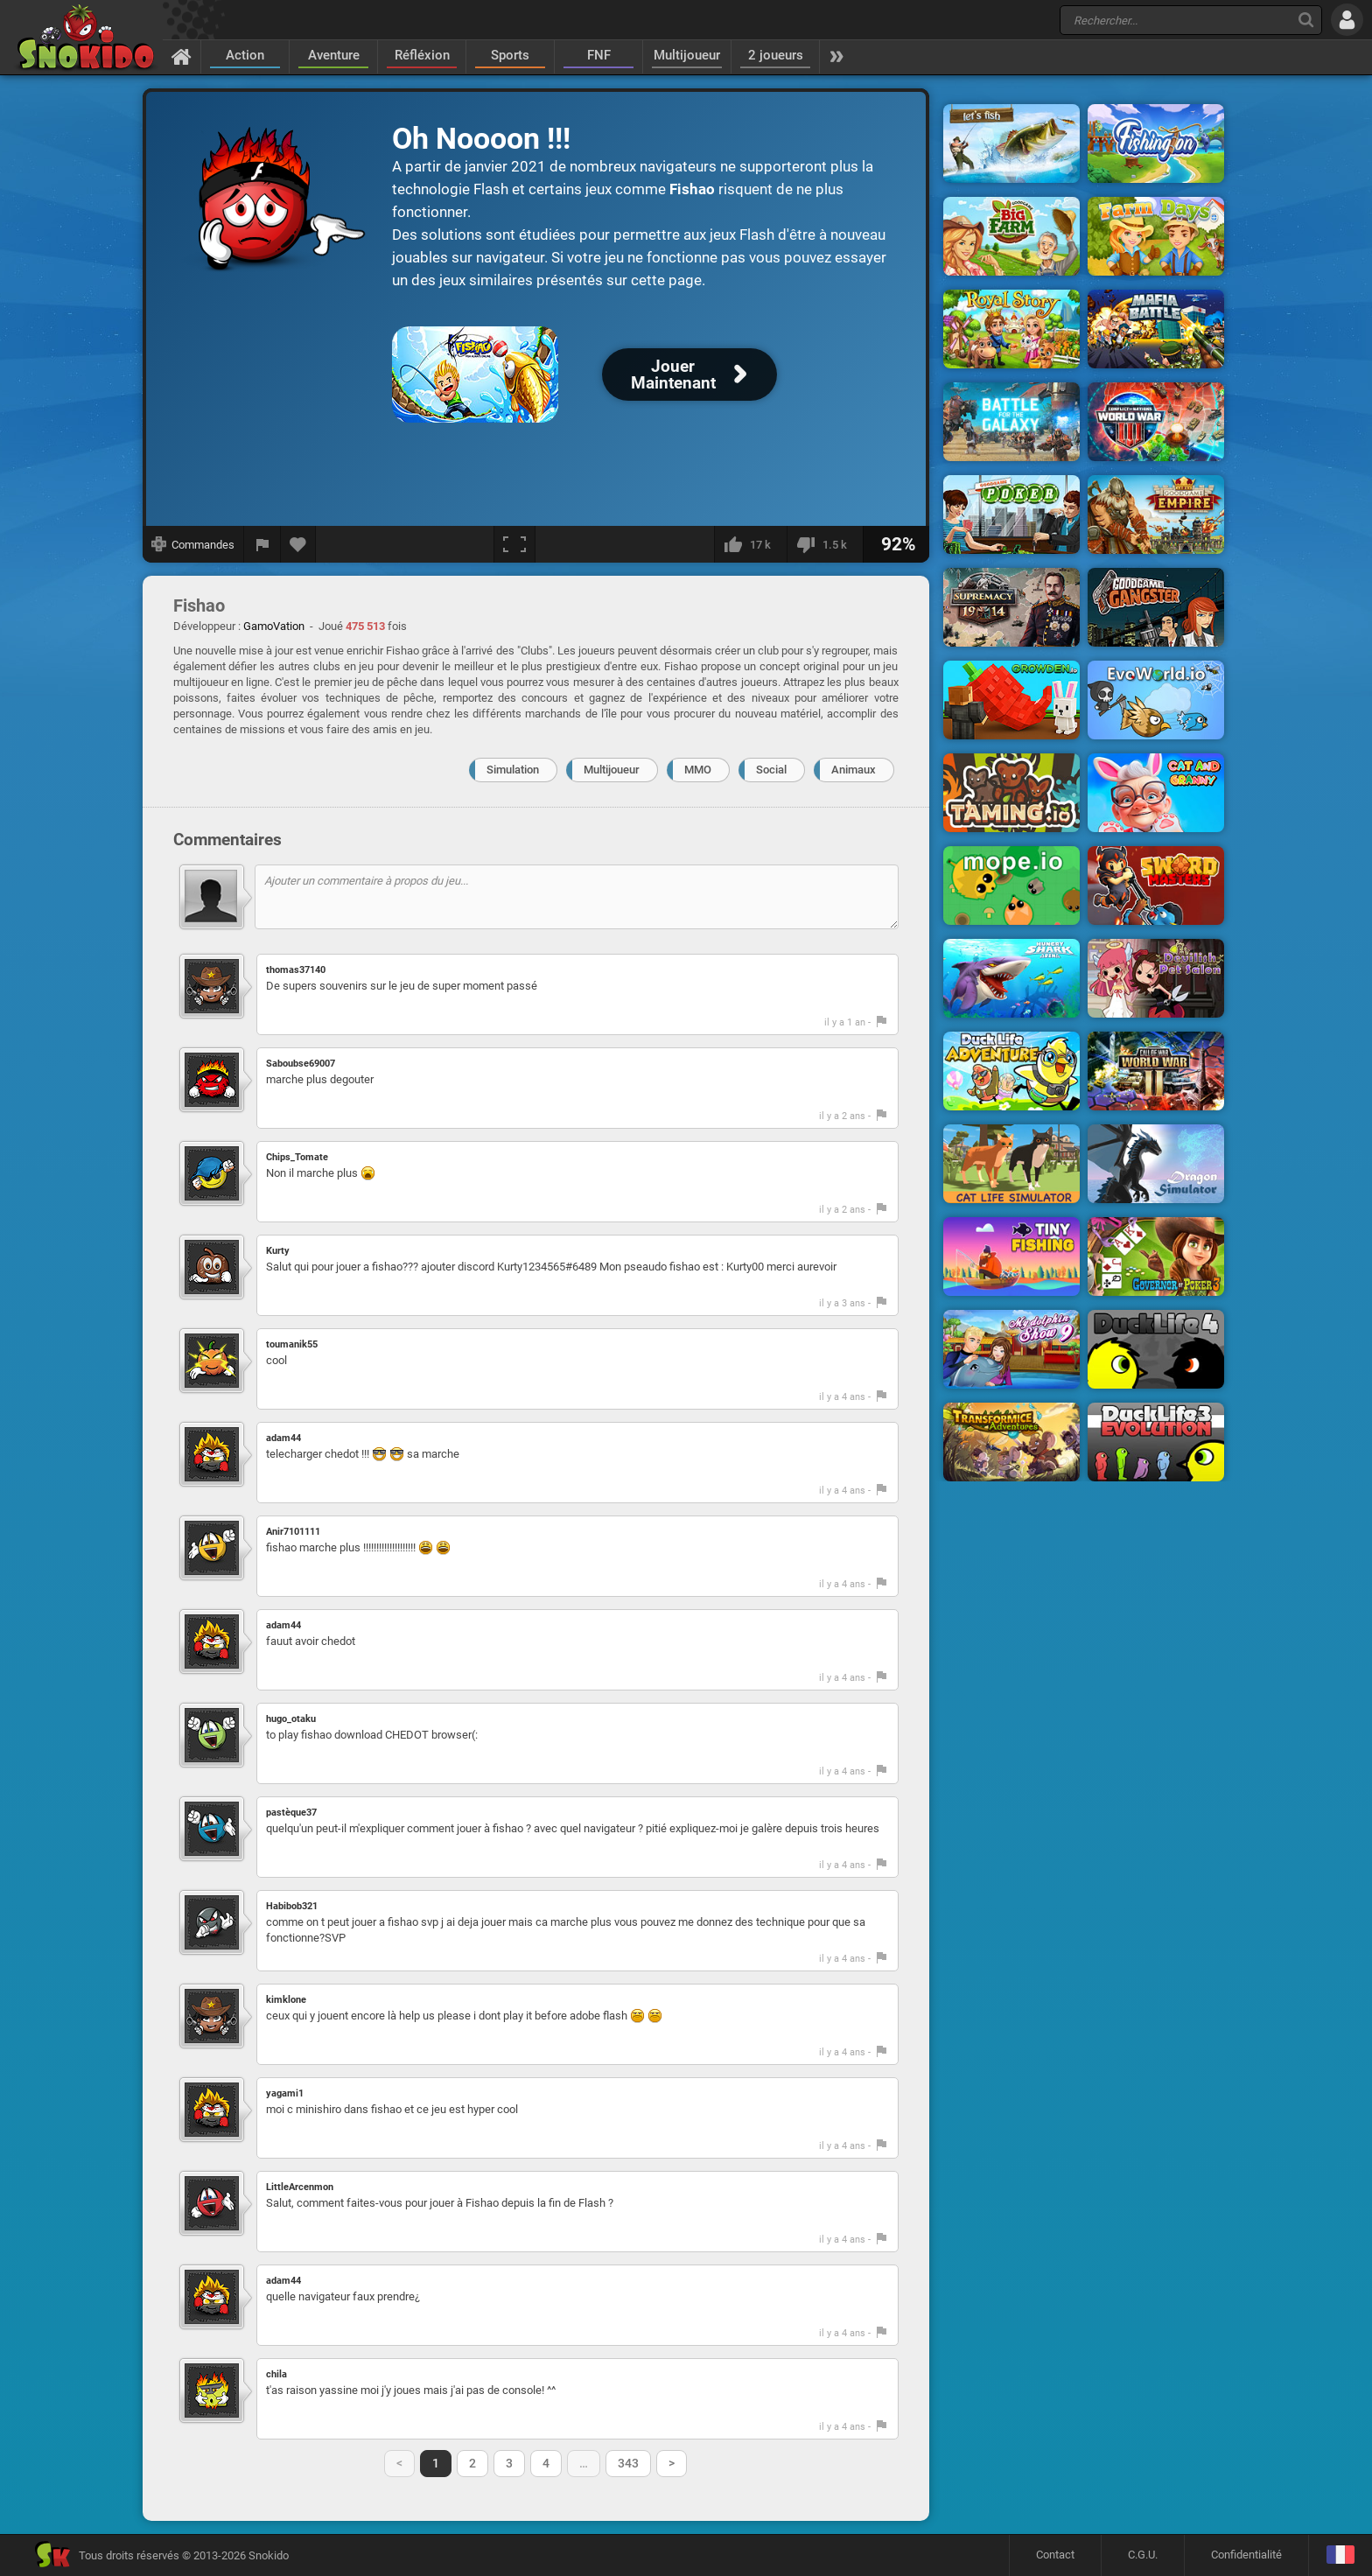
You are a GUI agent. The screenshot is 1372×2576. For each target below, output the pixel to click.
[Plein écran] (515, 544)
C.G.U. (1143, 2554)
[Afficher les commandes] (193, 544)
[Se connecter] (1347, 20)
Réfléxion (422, 55)
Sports (510, 55)
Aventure (334, 55)
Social (771, 769)
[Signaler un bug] (262, 544)
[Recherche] (1305, 19)
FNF (599, 55)
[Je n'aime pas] (825, 544)
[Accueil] (182, 56)
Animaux (853, 769)
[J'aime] (750, 544)
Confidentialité (1246, 2554)
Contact (1055, 2554)
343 (628, 2463)
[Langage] (1340, 2555)
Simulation (512, 769)
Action (245, 55)
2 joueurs (775, 55)
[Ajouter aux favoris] (298, 544)
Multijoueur (687, 55)
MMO (697, 769)
